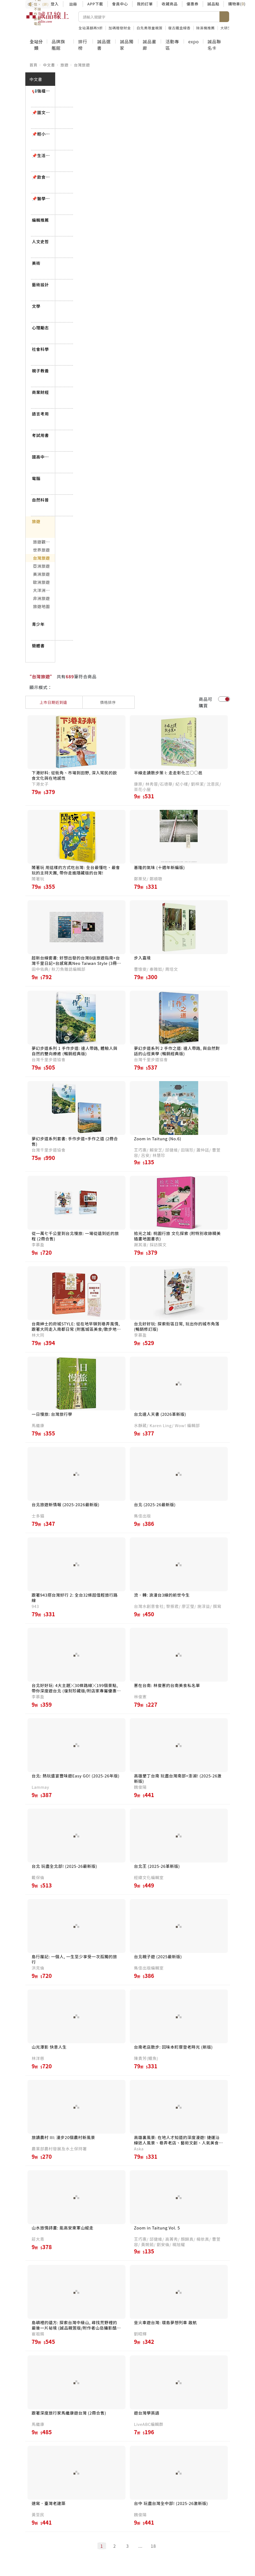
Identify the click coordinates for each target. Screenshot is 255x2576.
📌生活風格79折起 (41, 155)
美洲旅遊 (41, 574)
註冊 (73, 4)
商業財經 (40, 392)
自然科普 (40, 500)
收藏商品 (169, 3)
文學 (36, 306)
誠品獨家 (126, 44)
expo (193, 41)
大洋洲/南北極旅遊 (44, 590)
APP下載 (95, 3)
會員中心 (120, 3)
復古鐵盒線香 (179, 27)
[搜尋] (149, 16)
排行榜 (82, 44)
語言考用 (40, 414)
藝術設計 (40, 284)
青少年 (38, 624)
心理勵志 (40, 327)
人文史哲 (40, 241)
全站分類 (36, 44)
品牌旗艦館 (58, 44)
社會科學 (40, 349)
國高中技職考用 (41, 457)
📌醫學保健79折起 (41, 198)
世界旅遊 (41, 550)
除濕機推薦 (205, 27)
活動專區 (172, 44)
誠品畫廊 (149, 44)
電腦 (36, 478)
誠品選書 (104, 44)
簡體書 (38, 645)
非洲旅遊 (41, 598)
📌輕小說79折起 (41, 134)
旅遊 (64, 65)
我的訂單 (145, 3)
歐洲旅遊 (41, 582)
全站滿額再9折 (91, 27)
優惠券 (192, 3)
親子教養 (40, 370)
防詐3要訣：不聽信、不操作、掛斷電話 (38, 4)
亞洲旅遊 (41, 566)
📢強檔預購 (41, 91)
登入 (55, 3)
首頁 (34, 65)
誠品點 (213, 3)
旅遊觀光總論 (44, 542)
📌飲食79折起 (41, 177)
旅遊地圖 (41, 606)
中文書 (49, 65)
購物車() (237, 3)
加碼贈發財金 (120, 27)
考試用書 (40, 435)
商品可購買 (205, 702)
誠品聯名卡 (214, 44)
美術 (36, 263)
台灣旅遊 (82, 65)
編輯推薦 (40, 220)
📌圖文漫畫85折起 (41, 112)
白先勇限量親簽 (150, 27)
